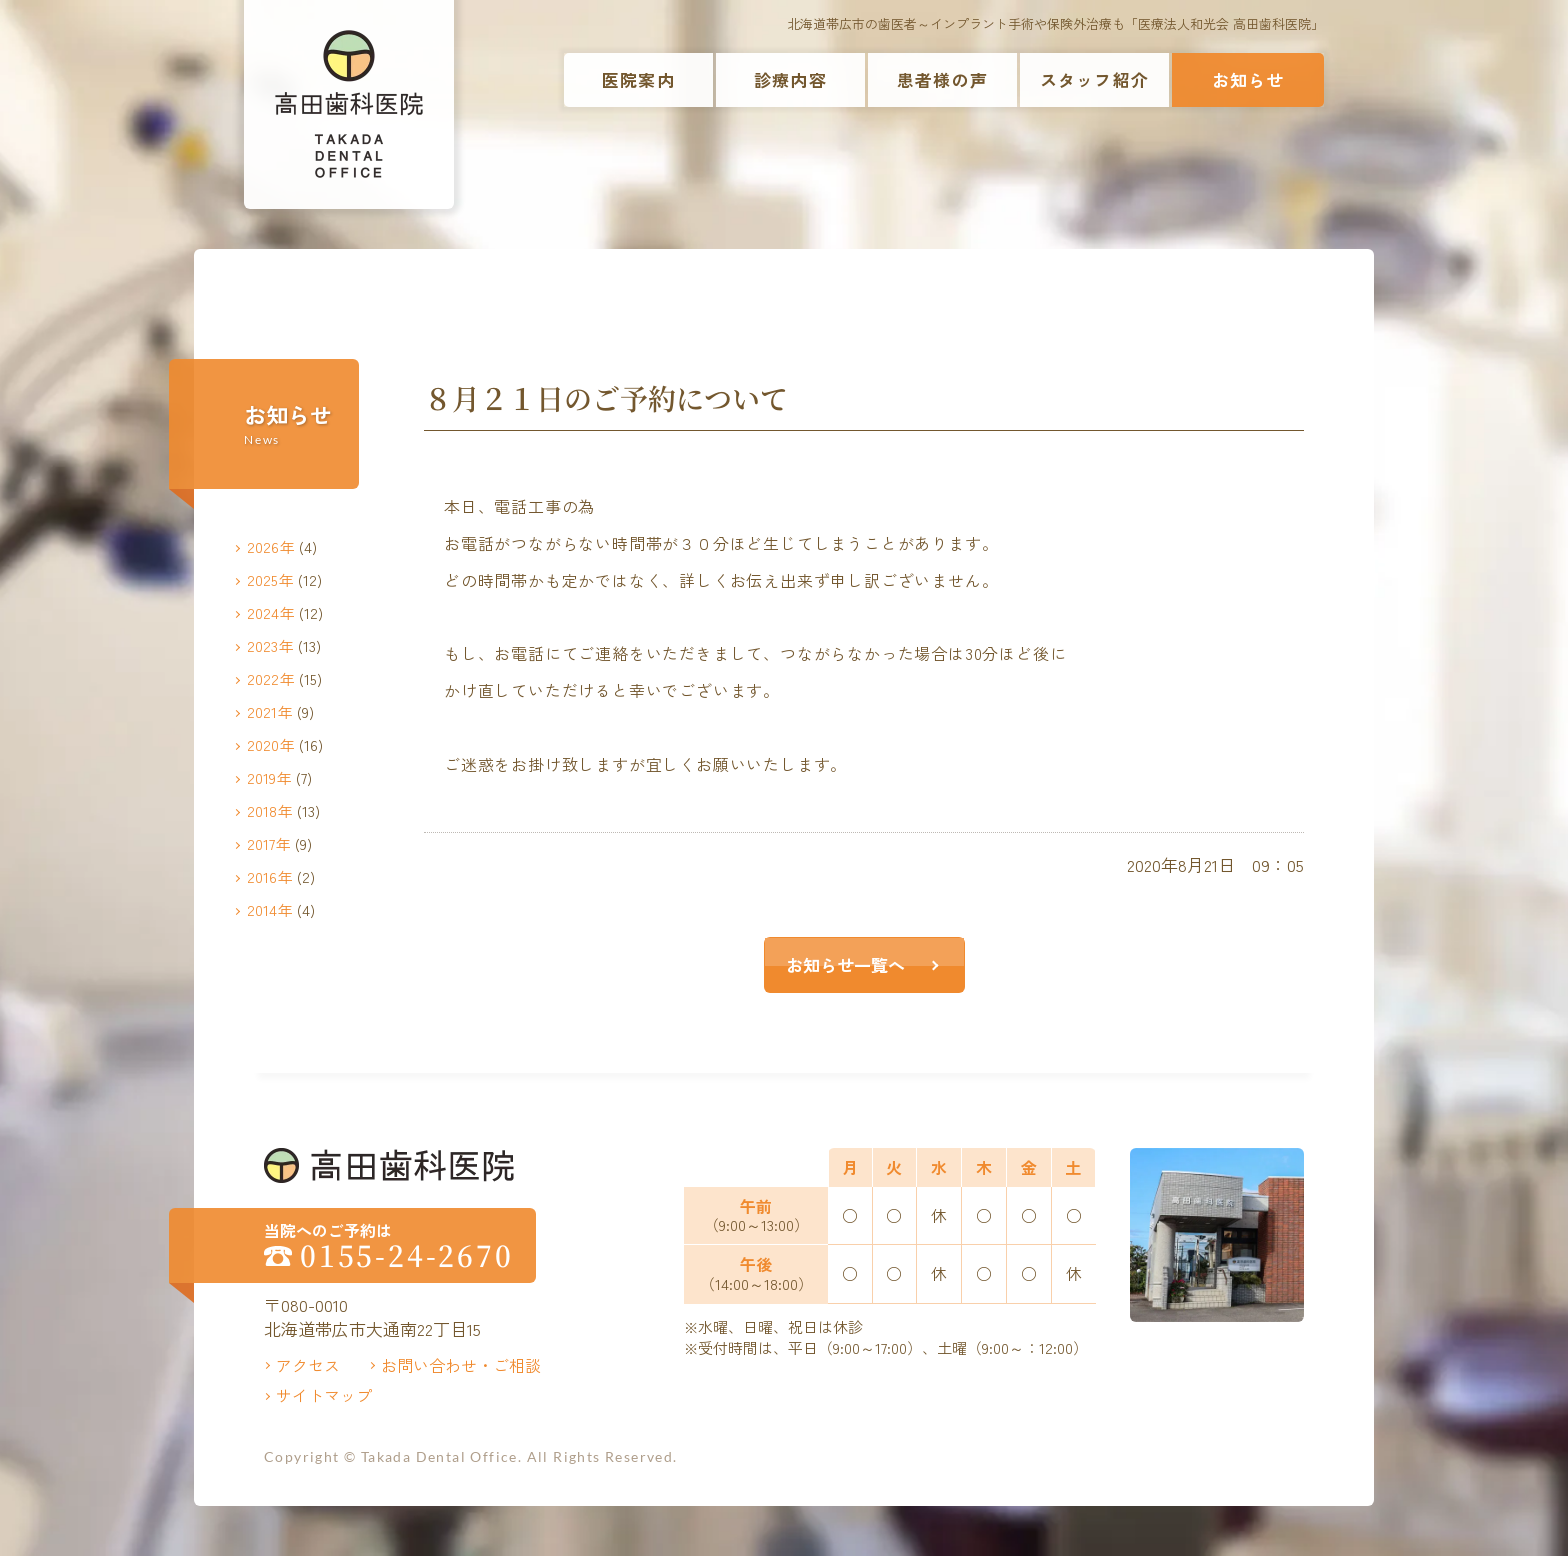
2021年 (270, 711)
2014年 (270, 909)
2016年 (270, 876)
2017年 (269, 843)
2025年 (270, 579)
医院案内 (638, 79)
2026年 (271, 546)
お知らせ (1248, 79)
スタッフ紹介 (1094, 79)
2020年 (271, 744)
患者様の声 (942, 79)
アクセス (308, 1365)
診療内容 (790, 79)
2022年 (271, 678)
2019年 (269, 777)
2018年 (270, 810)
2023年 (270, 645)
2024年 (271, 612)
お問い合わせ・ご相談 (461, 1365)
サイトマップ (324, 1395)
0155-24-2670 (407, 1255)
